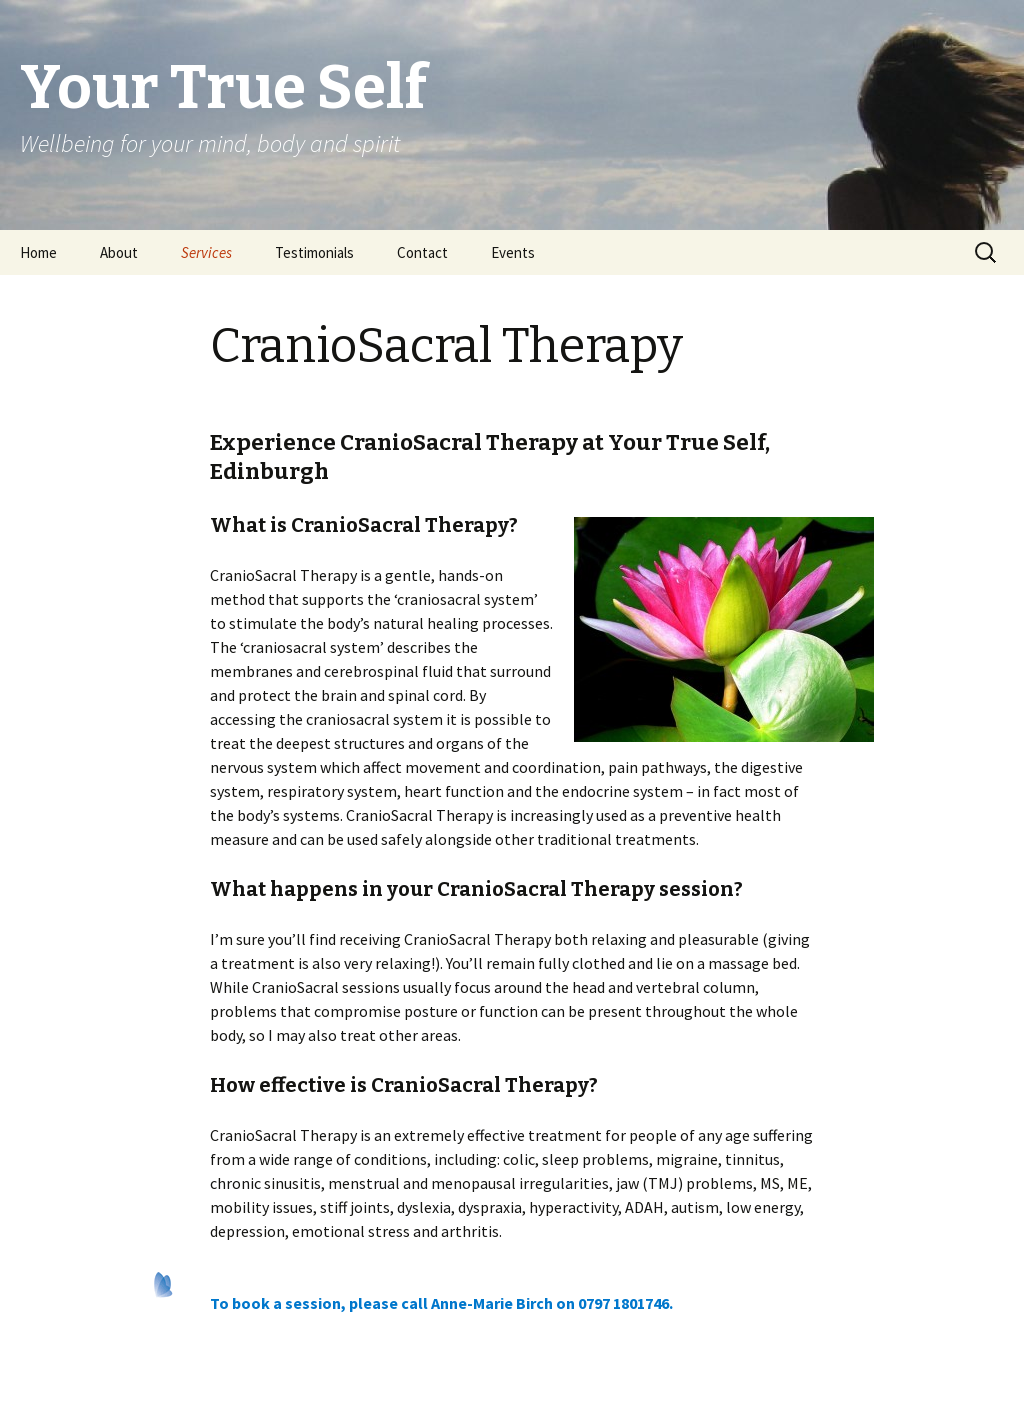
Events (513, 252)
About (119, 252)
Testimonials (314, 252)
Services (206, 252)
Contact (422, 252)
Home (38, 252)
